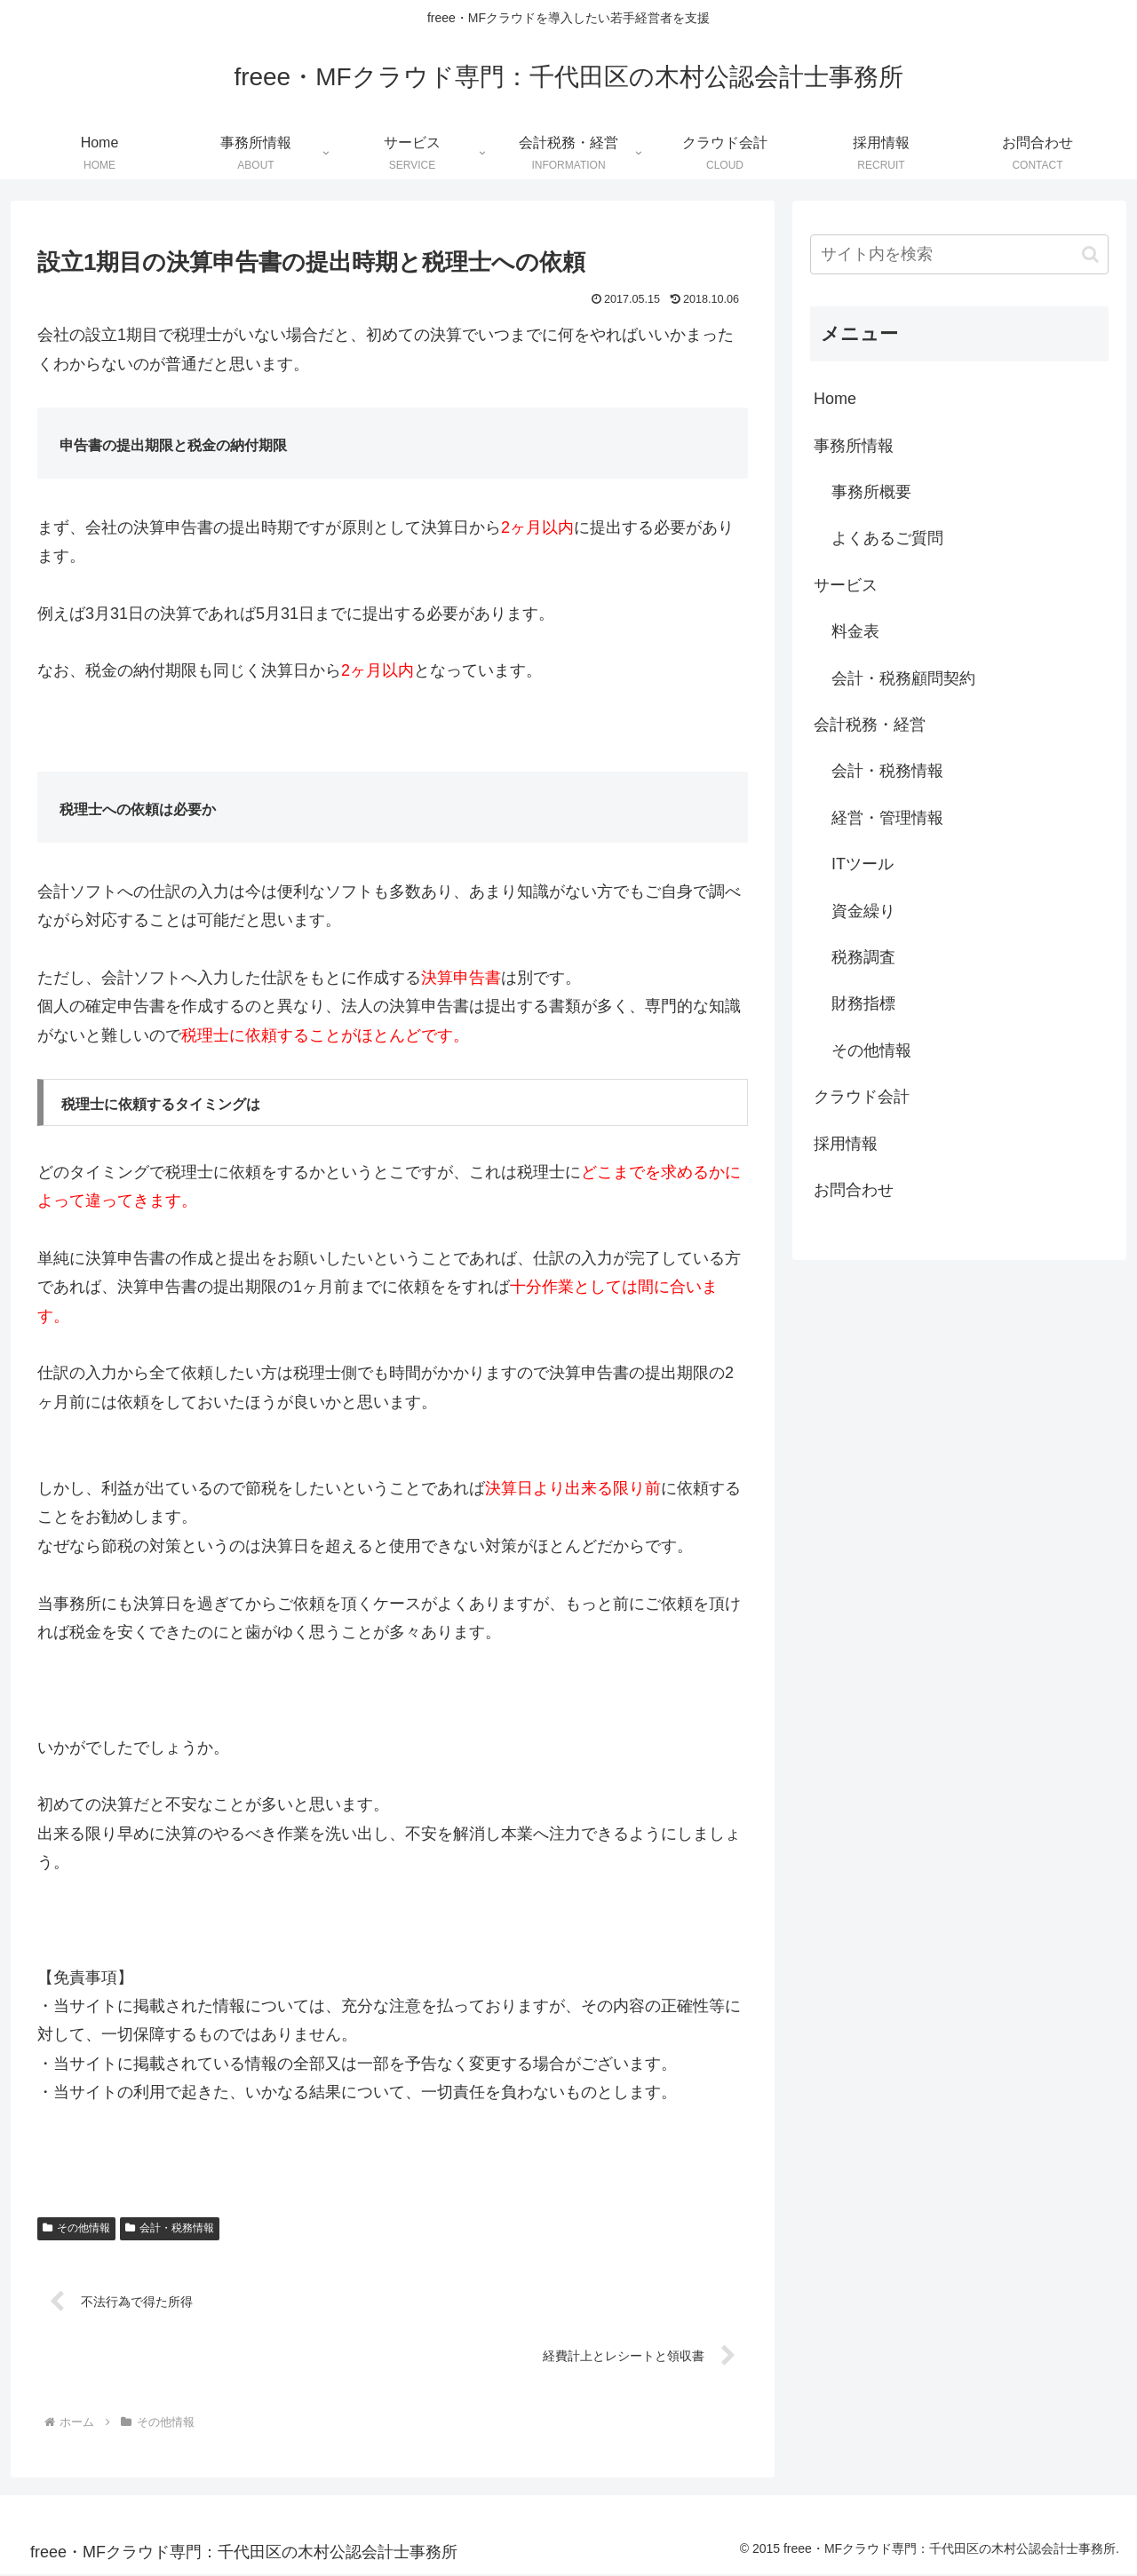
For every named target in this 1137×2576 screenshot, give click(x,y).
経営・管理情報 (887, 818)
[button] (1090, 254)
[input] (959, 254)
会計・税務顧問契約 (903, 678)
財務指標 (863, 1003)
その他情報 (76, 2228)
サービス (846, 585)
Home (835, 399)
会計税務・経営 (870, 724)
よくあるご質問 (887, 538)
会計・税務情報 (169, 2228)
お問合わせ (854, 1190)
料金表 (855, 631)
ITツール (862, 864)
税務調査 (863, 957)
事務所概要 (871, 492)
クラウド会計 (862, 1097)
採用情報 (846, 1144)
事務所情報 (854, 446)
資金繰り (863, 911)
